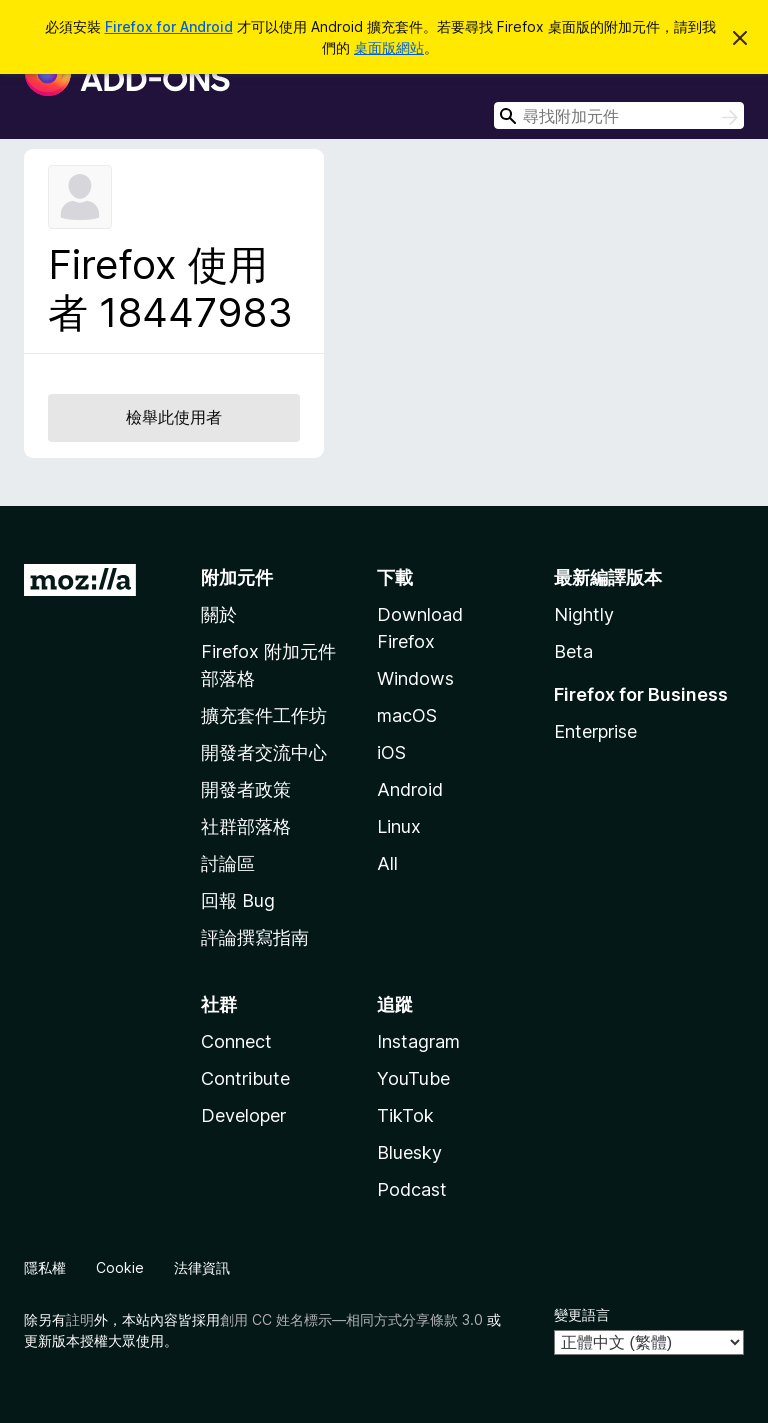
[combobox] (619, 115)
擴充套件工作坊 (264, 715)
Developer (243, 1115)
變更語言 (582, 1314)
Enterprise (595, 731)
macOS (407, 715)
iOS (391, 752)
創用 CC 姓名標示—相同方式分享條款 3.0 (351, 1319)
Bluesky (409, 1152)
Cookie (120, 1267)
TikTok (405, 1115)
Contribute (245, 1078)
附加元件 (237, 577)
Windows (415, 678)
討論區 (228, 863)
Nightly (584, 614)
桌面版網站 (389, 47)
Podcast (412, 1189)
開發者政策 (246, 789)
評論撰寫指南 (255, 937)
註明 (80, 1319)
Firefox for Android (169, 26)
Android (410, 789)
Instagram (418, 1041)
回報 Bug (238, 900)
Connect (236, 1041)
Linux (399, 826)
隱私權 (45, 1267)
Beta (573, 651)
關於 (219, 614)
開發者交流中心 (264, 752)
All (387, 863)
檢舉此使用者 (174, 417)
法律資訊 (202, 1267)
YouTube (413, 1078)
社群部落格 (246, 826)
